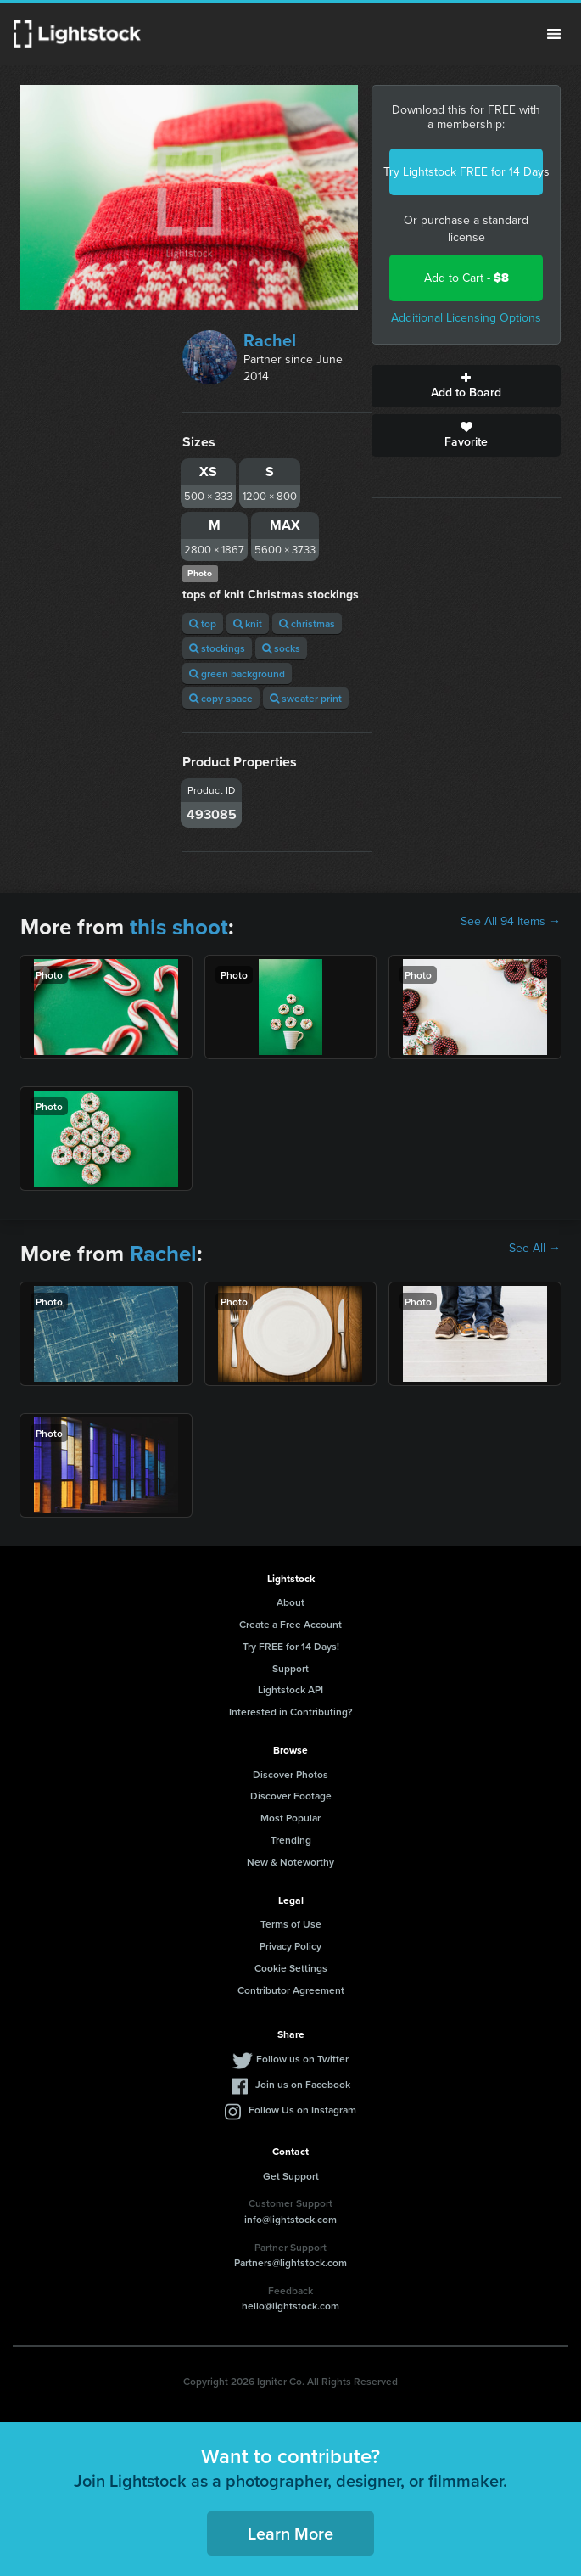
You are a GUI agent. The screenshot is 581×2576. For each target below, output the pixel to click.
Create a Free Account (290, 1624)
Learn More (290, 2533)
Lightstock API (290, 1689)
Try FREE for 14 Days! (291, 1646)
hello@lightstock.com (290, 2305)
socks (281, 648)
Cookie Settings (290, 1968)
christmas (307, 623)
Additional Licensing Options (466, 318)
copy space (221, 698)
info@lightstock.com (290, 2219)
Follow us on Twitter (302, 2058)
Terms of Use (290, 1924)
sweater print (306, 698)
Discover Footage (291, 1795)
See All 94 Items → (511, 921)
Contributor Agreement (290, 1990)
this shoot (179, 927)
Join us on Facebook (302, 2084)
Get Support (291, 2176)
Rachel (269, 340)
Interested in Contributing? (291, 1711)
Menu (553, 34)
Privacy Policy (290, 1946)
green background (237, 673)
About (290, 1602)
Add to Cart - (466, 278)
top (202, 623)
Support (290, 1668)
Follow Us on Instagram (302, 2109)
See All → (535, 1248)
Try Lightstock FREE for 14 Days (466, 172)
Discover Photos (290, 1774)
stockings (217, 648)
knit (247, 623)
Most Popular (290, 1817)
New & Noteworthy (290, 1862)
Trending (291, 1839)
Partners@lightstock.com (290, 2262)
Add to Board (466, 386)
